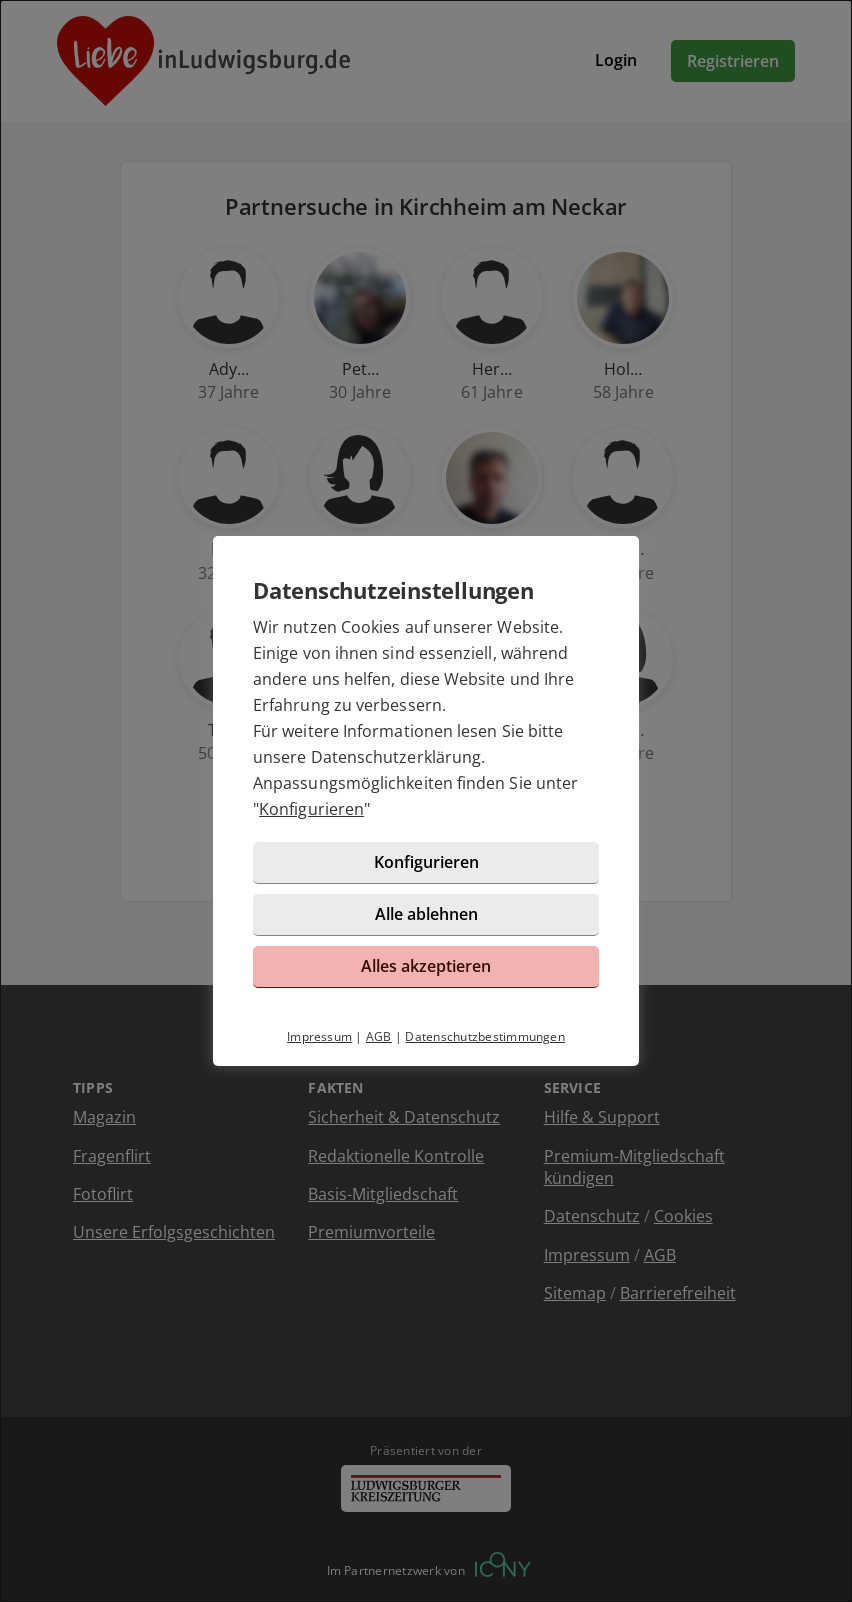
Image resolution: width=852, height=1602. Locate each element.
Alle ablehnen (426, 914)
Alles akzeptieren (426, 966)
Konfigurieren (311, 809)
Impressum (319, 1036)
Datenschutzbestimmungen (485, 1036)
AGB (379, 1036)
